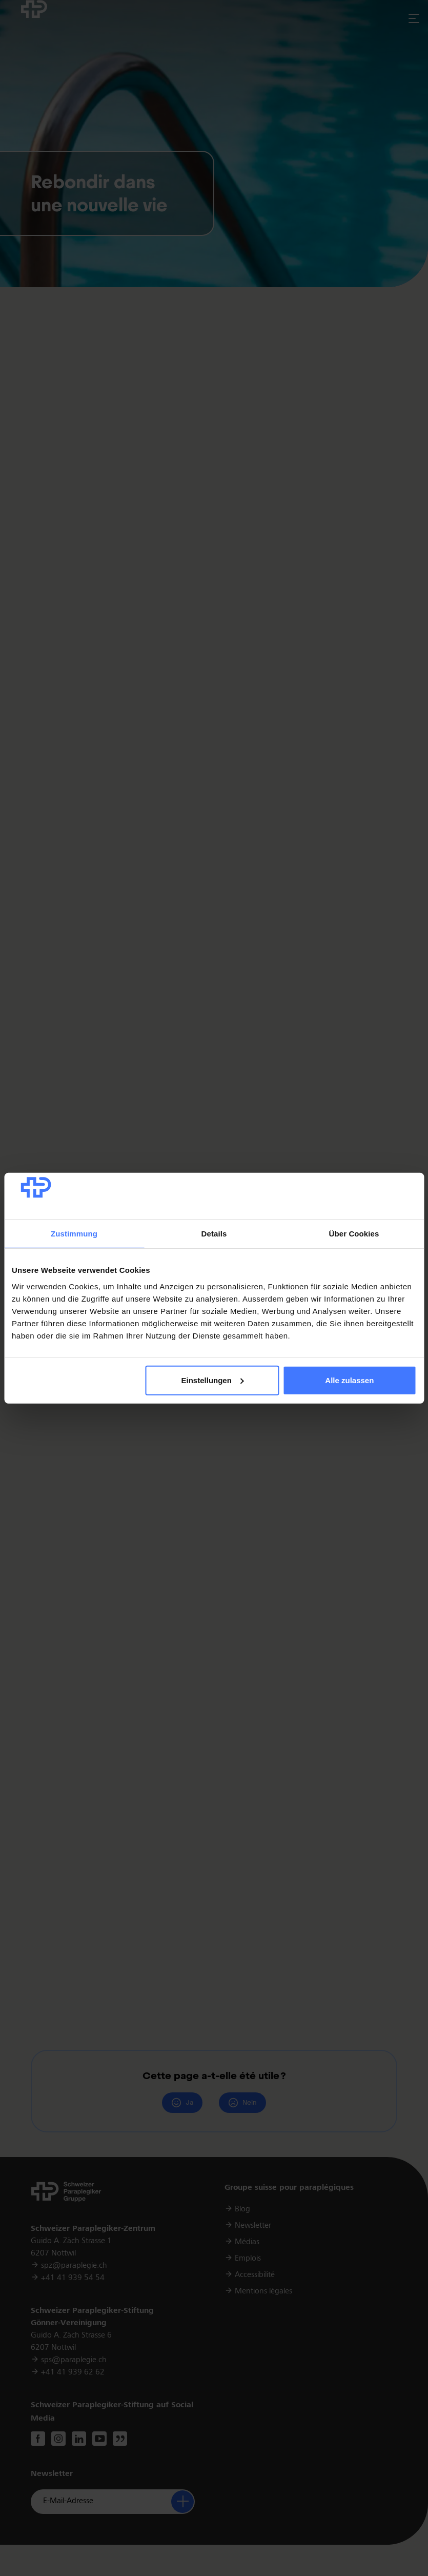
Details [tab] (214, 1233)
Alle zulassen (349, 1380)
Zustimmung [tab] (74, 1233)
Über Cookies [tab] (354, 1233)
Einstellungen (212, 1380)
